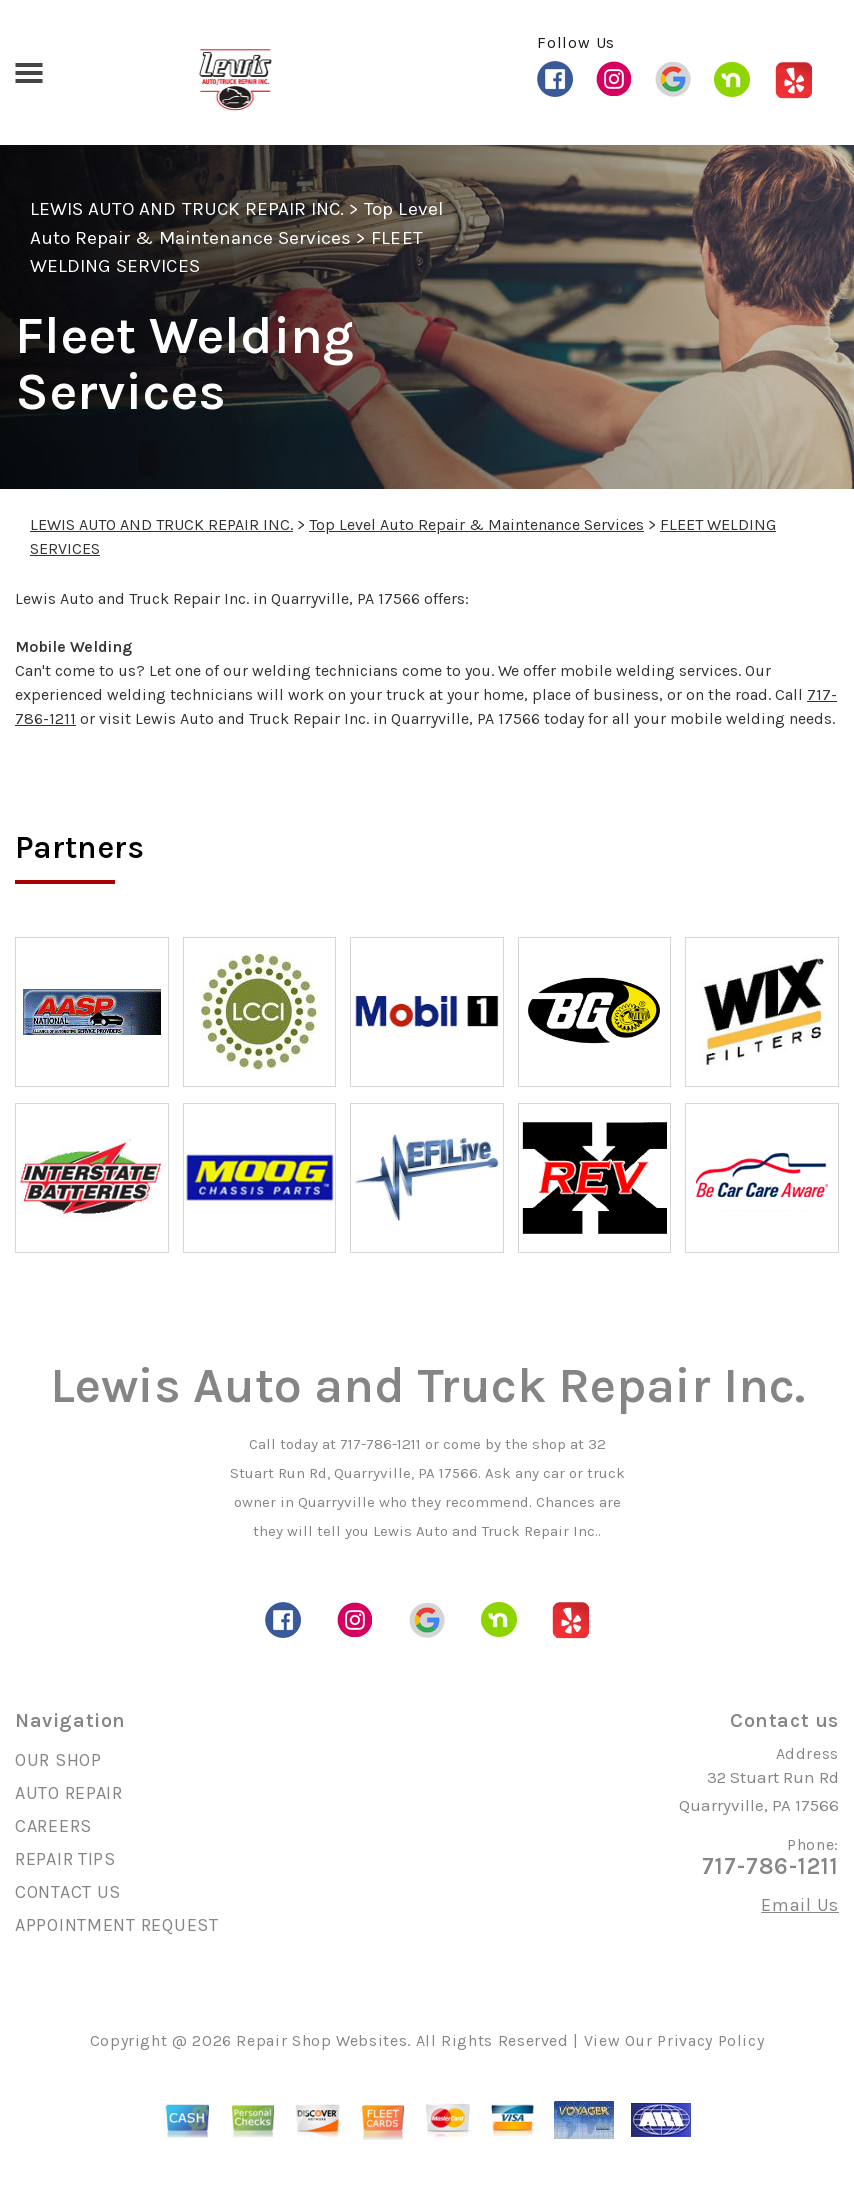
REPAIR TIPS (65, 1859)
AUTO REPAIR (69, 1793)
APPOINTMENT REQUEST (117, 1925)
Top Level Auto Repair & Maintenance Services (476, 524)
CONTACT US (68, 1892)
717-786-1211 (380, 1444)
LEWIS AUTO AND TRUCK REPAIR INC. (187, 209)
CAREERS (53, 1826)
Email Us (800, 1905)
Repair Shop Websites (321, 2040)
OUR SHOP (58, 1760)
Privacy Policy (710, 2040)
